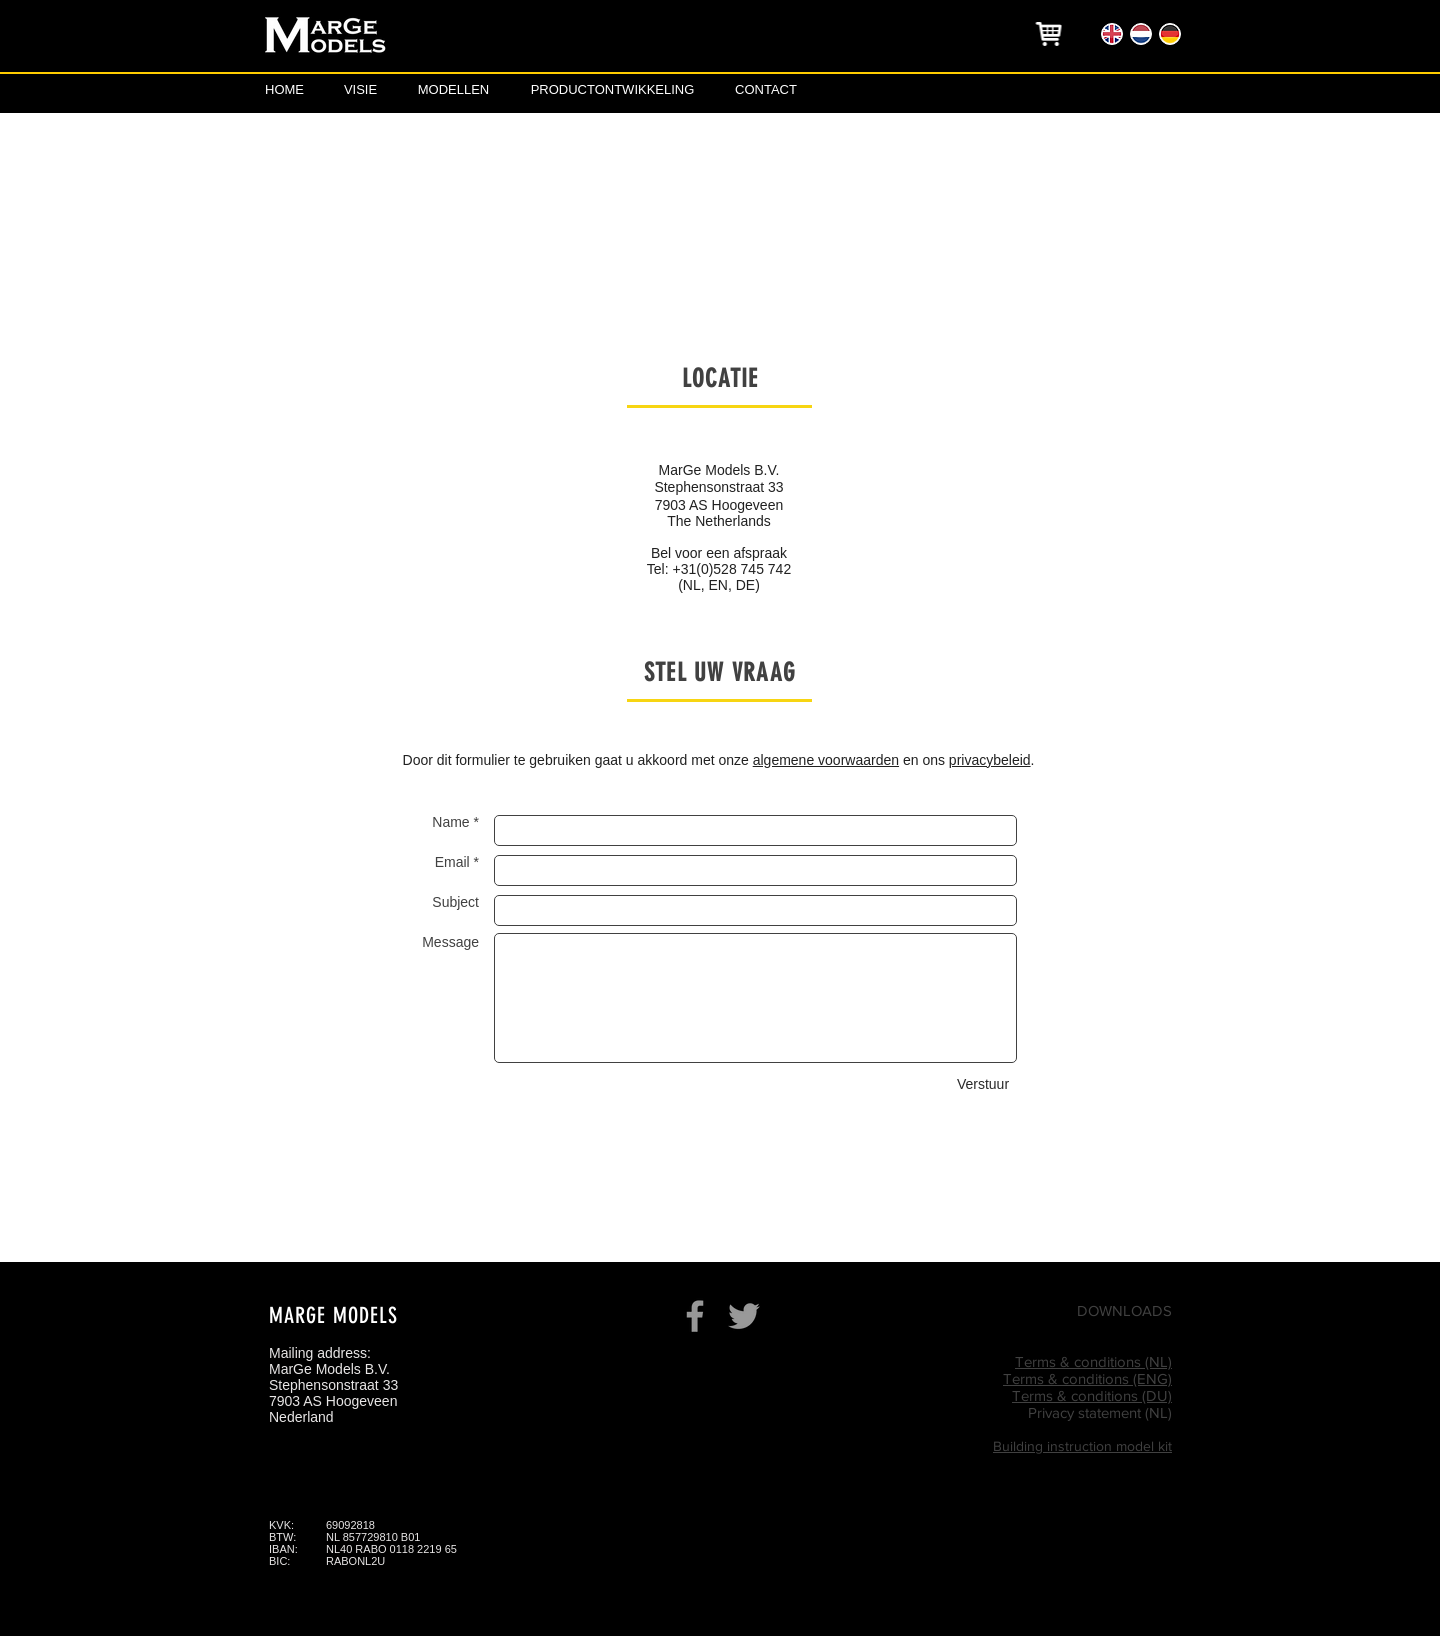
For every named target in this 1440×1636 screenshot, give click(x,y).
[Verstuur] (983, 1085)
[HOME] (284, 90)
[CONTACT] (766, 90)
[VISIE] (360, 90)
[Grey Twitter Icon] (744, 1316)
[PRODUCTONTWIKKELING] (612, 90)
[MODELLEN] (453, 90)
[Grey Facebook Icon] (695, 1316)
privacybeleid (990, 760)
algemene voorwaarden (826, 760)
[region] (1049, 34)
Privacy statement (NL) (1100, 1412)
